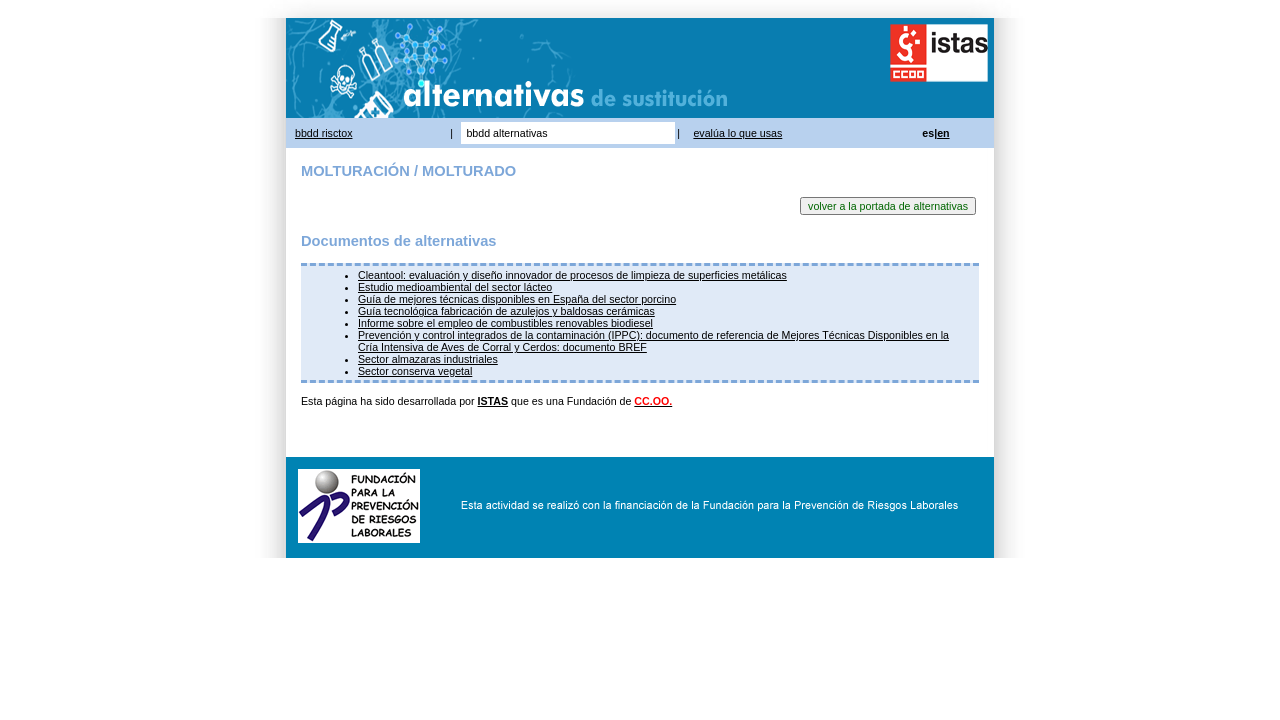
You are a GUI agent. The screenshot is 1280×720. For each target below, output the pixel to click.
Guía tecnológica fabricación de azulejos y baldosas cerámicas (506, 311)
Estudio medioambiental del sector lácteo (455, 287)
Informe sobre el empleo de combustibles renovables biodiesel (505, 323)
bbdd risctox (323, 133)
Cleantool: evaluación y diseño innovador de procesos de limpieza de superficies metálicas (572, 275)
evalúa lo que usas (737, 133)
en (943, 133)
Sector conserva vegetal (415, 371)
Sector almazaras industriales (428, 359)
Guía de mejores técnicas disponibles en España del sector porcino (517, 299)
